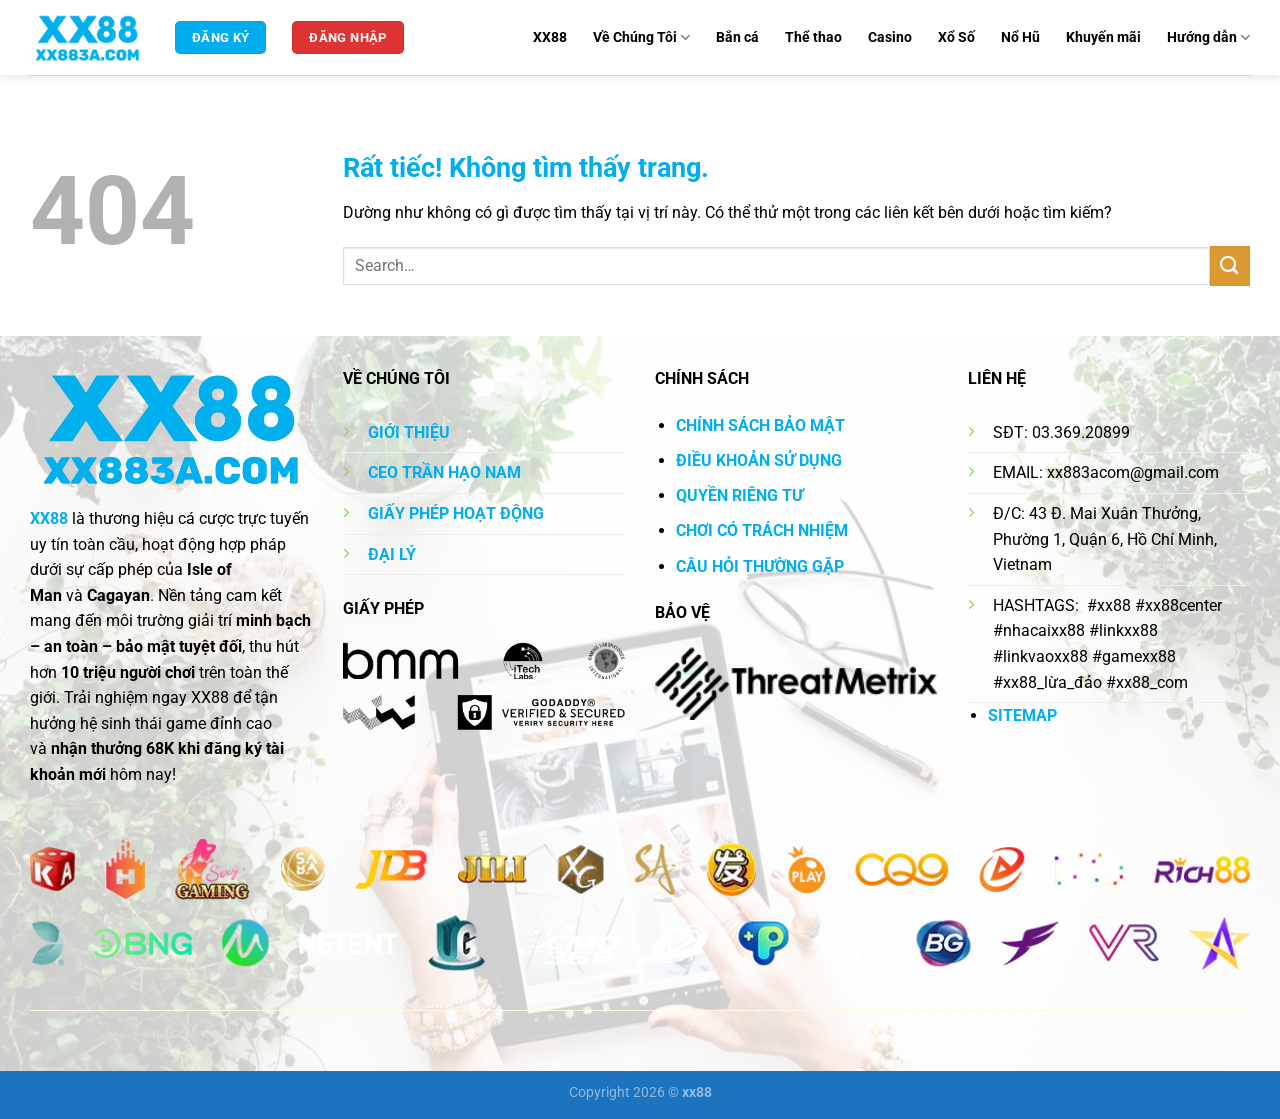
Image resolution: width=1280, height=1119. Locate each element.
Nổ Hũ (1020, 37)
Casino (890, 37)
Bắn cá (737, 37)
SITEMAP (1022, 715)
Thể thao (813, 37)
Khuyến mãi (1103, 37)
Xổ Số (956, 37)
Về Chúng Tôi (641, 37)
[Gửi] (1230, 265)
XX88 (550, 37)
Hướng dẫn (1208, 37)
